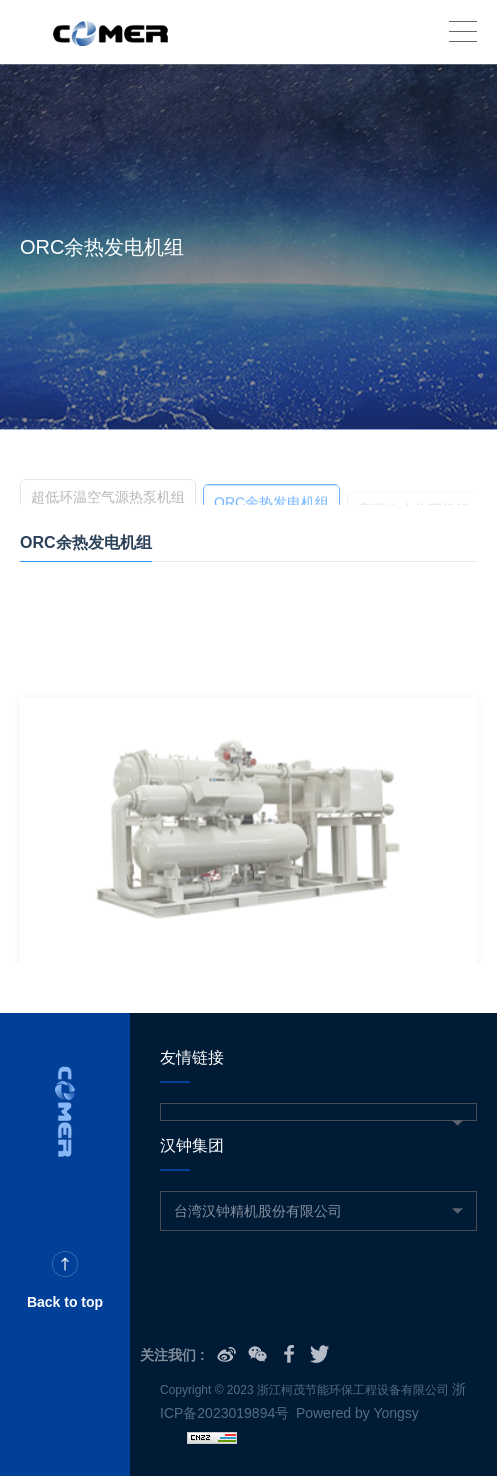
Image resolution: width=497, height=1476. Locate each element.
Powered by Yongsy (357, 1413)
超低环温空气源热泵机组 (108, 500)
